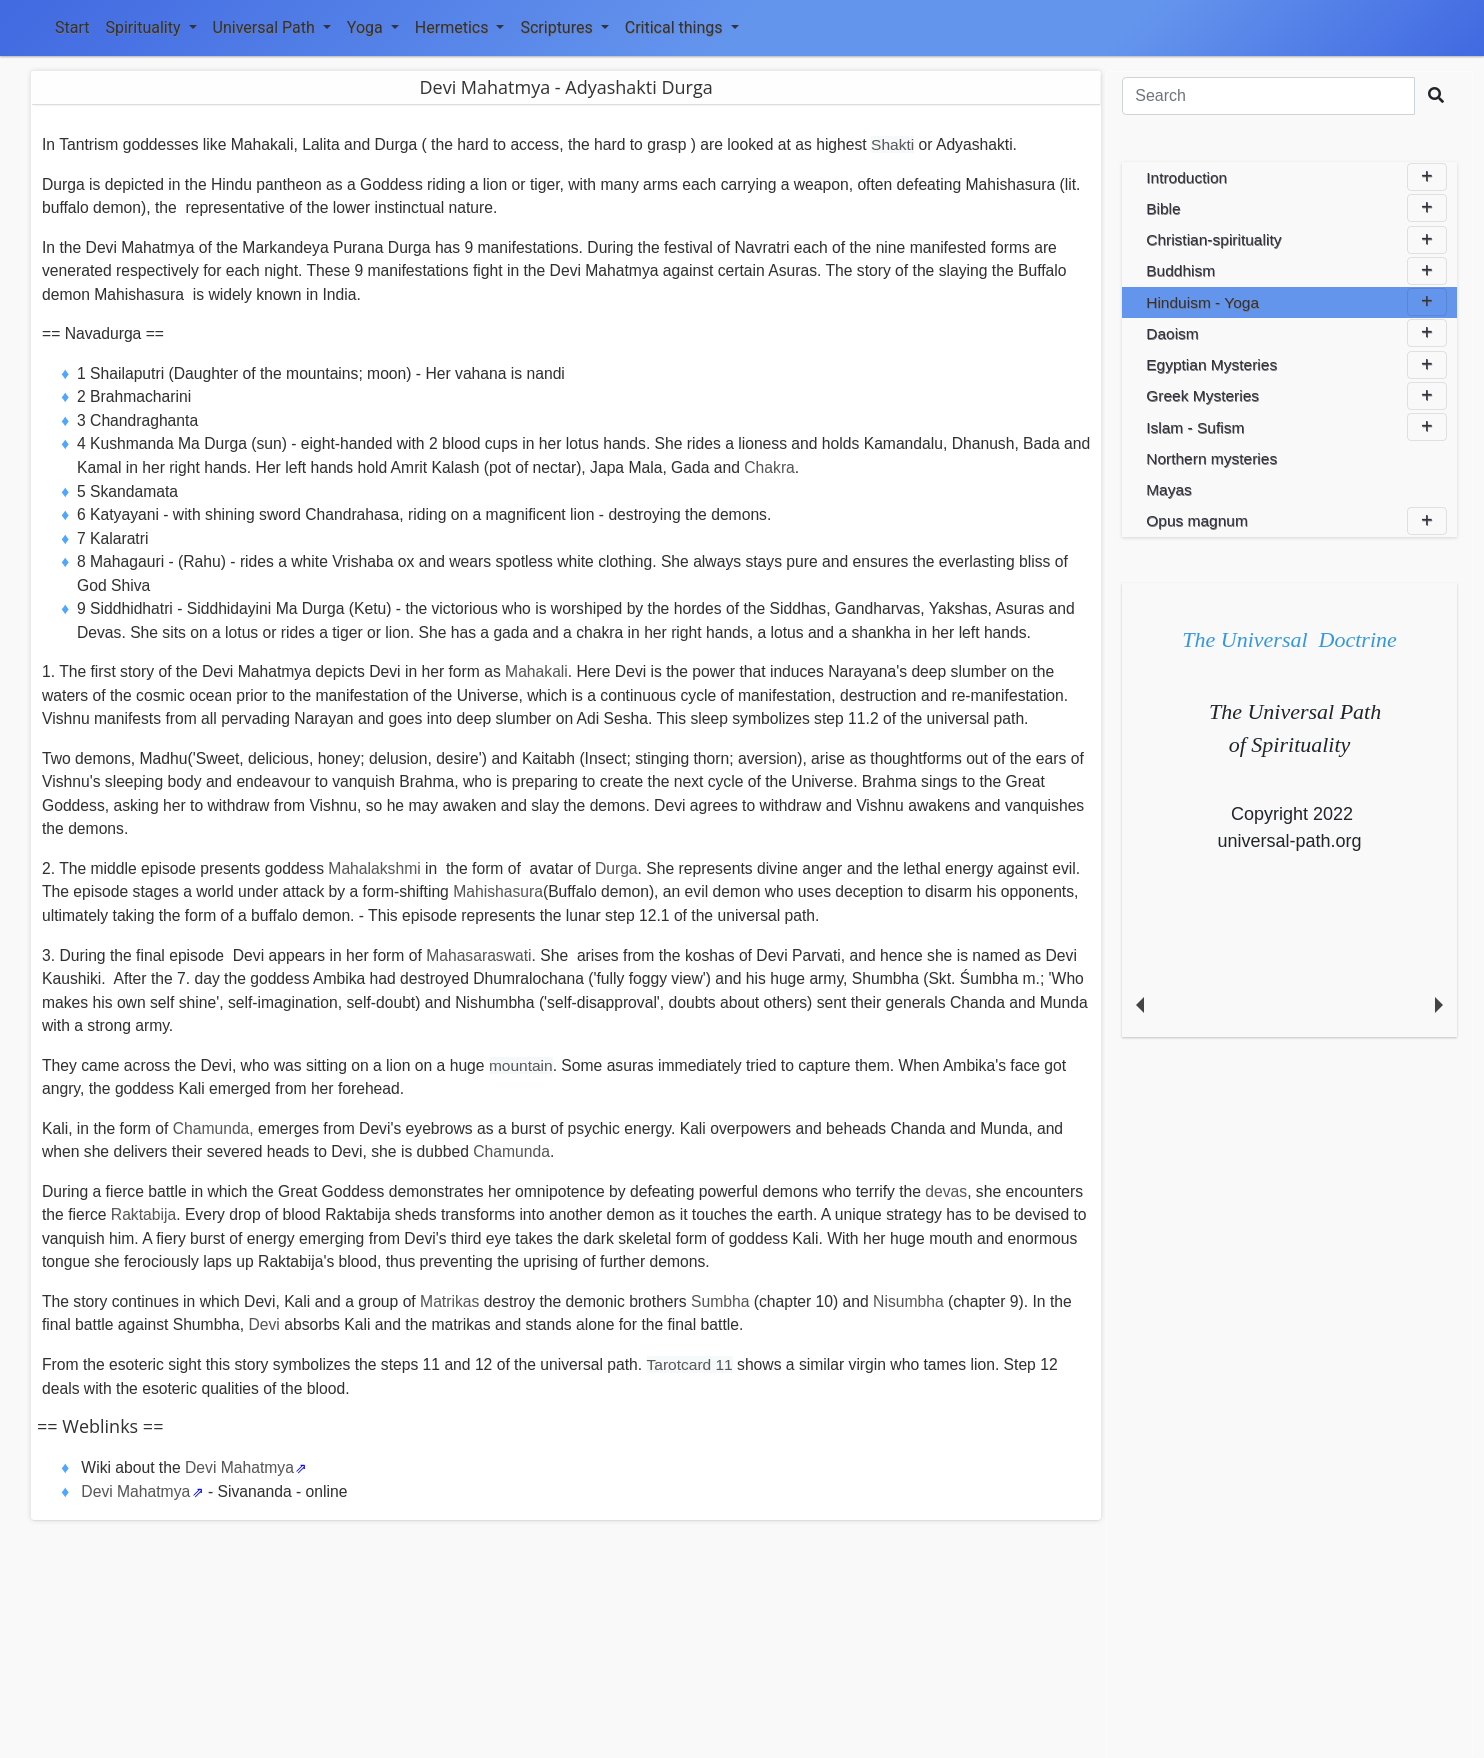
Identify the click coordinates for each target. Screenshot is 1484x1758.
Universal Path (272, 27)
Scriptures (564, 27)
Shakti (892, 144)
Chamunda (511, 1151)
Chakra (769, 467)
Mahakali (536, 671)
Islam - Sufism (1296, 427)
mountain (521, 1065)
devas (946, 1191)
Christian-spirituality (1296, 240)
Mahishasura (498, 891)
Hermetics (460, 27)
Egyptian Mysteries (1296, 365)
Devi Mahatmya (239, 1467)
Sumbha (720, 1301)
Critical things (682, 27)
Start (72, 27)
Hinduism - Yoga (1296, 302)
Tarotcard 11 (690, 1364)
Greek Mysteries (1296, 396)
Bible (1296, 208)
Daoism (1296, 333)
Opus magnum (1296, 521)
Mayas (1169, 489)
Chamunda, (213, 1128)
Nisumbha (908, 1301)
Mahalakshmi (374, 868)
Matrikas (449, 1301)
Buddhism (1296, 271)
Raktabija (143, 1214)
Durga (616, 868)
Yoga (373, 27)
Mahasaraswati (478, 955)
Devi (263, 1324)
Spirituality (150, 27)
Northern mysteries (1211, 458)
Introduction (1296, 177)
